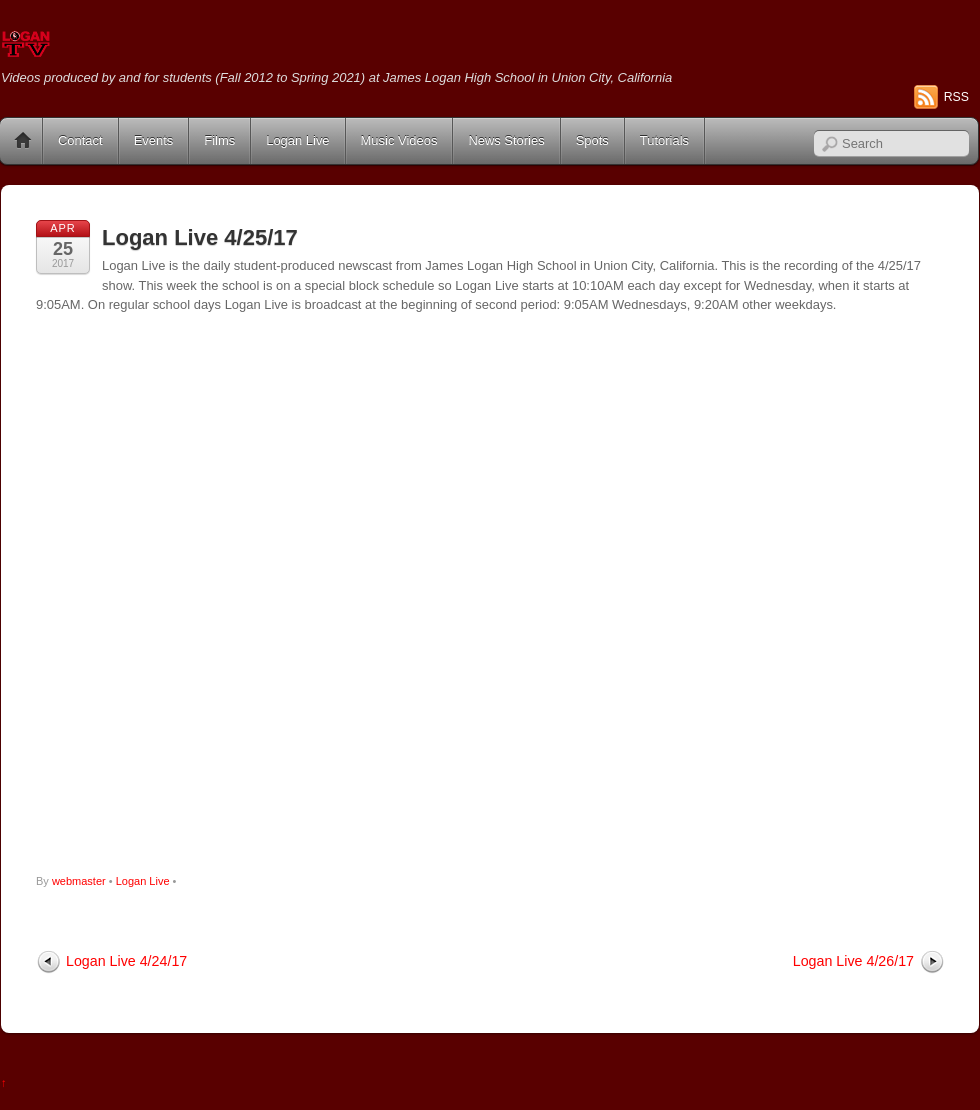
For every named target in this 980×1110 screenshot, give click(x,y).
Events (154, 140)
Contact (80, 140)
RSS (956, 97)
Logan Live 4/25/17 (200, 237)
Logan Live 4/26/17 (853, 961)
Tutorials (664, 140)
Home (23, 141)
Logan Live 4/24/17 (126, 961)
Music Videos (399, 140)
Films (219, 140)
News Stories (506, 140)
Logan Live (297, 140)
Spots (592, 140)
